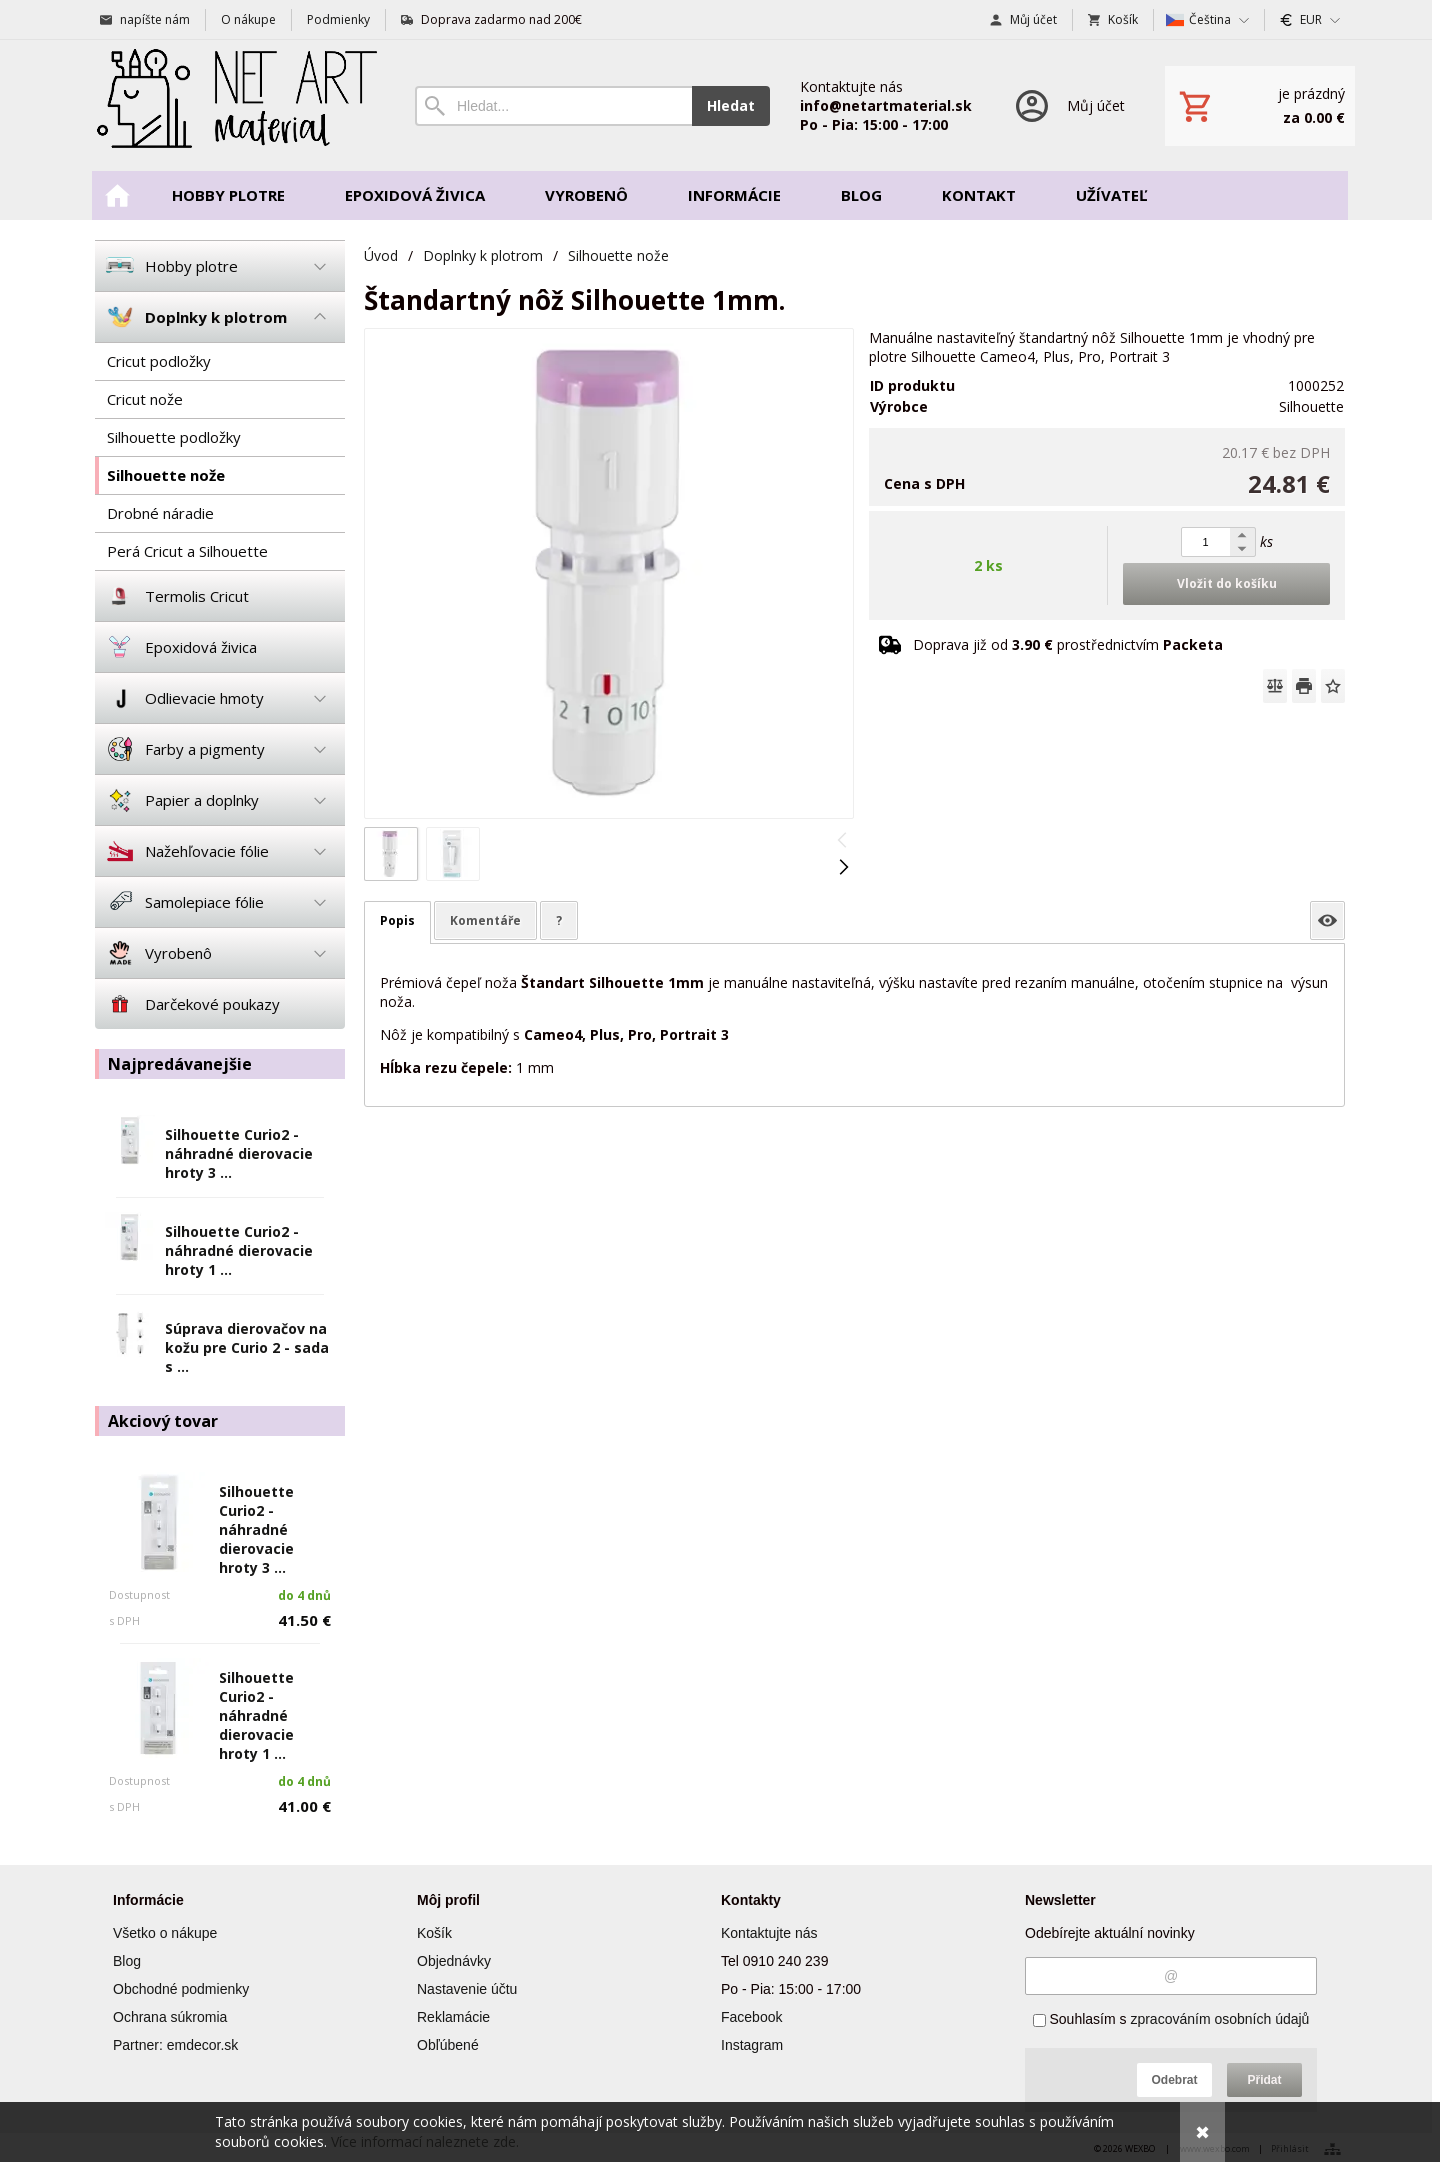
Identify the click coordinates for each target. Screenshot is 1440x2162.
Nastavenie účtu (467, 1989)
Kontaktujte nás (769, 1933)
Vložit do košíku (1227, 583)
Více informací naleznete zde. (425, 2141)
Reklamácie (453, 2017)
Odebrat (1174, 2080)
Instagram (752, 2045)
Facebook (751, 2017)
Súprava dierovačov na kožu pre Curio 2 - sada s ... (247, 1347)
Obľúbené (448, 2045)
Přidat (1264, 2080)
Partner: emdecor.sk (175, 2045)
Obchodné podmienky (181, 1989)
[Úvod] (235, 105)
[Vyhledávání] (553, 106)
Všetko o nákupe (165, 1933)
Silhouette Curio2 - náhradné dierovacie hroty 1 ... (239, 1250)
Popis (397, 920)
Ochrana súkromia (170, 2017)
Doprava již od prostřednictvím (1068, 644)
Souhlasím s (1171, 2019)
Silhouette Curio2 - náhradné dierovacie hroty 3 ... (239, 1153)
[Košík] (1260, 106)
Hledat (731, 105)
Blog (127, 1961)
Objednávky (454, 1961)
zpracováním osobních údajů (1219, 2019)
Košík (434, 1933)
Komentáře (485, 920)
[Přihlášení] (1068, 105)
